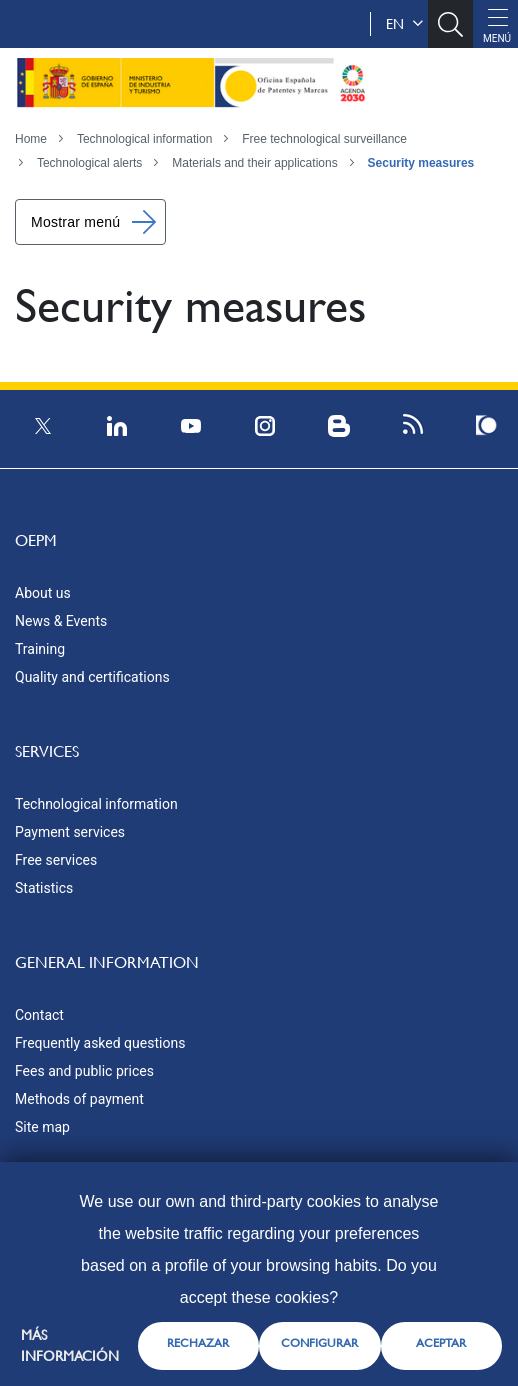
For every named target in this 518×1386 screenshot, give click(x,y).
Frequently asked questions (100, 1043)
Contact (39, 1015)
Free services (56, 860)
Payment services (70, 832)
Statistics (44, 888)
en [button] (404, 24)
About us (43, 593)
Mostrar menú (75, 222)
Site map (42, 1127)
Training (40, 649)
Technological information (144, 139)
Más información (70, 1345)
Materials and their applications (254, 163)
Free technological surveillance (324, 139)
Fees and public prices (84, 1071)
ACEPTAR (441, 1343)
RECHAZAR (198, 1343)
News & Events (61, 621)
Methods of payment (79, 1099)
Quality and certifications (92, 677)
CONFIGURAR (319, 1343)
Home (31, 139)
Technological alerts (89, 163)
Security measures (421, 163)
